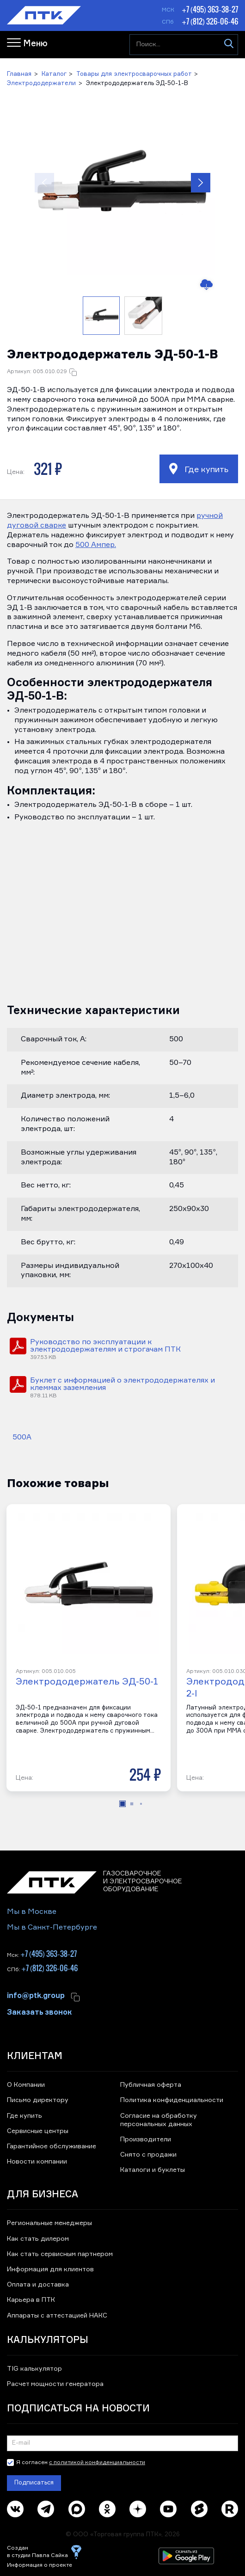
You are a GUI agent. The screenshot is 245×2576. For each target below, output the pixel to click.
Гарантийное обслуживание (51, 2146)
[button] (122, 182)
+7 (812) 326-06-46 (210, 21)
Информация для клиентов (50, 2269)
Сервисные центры (37, 2131)
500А (21, 1437)
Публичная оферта (150, 2085)
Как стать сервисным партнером (60, 2254)
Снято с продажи (148, 2155)
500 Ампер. (95, 545)
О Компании (26, 2085)
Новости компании (37, 2161)
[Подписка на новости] (122, 2443)
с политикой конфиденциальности (97, 2462)
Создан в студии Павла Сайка (37, 2551)
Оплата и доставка (38, 2284)
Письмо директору (37, 2100)
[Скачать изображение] (205, 285)
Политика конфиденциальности (171, 2100)
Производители (145, 2139)
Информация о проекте (39, 2565)
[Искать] (228, 44)
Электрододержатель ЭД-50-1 (87, 1681)
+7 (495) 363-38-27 (210, 9)
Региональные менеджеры (49, 2223)
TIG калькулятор (34, 2369)
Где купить (198, 468)
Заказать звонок (39, 2011)
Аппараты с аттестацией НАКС (57, 2315)
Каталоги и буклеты (152, 2170)
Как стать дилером (38, 2239)
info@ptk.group (36, 1994)
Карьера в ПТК (31, 2300)
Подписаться (34, 2483)
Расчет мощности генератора (55, 2384)
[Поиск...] (183, 44)
